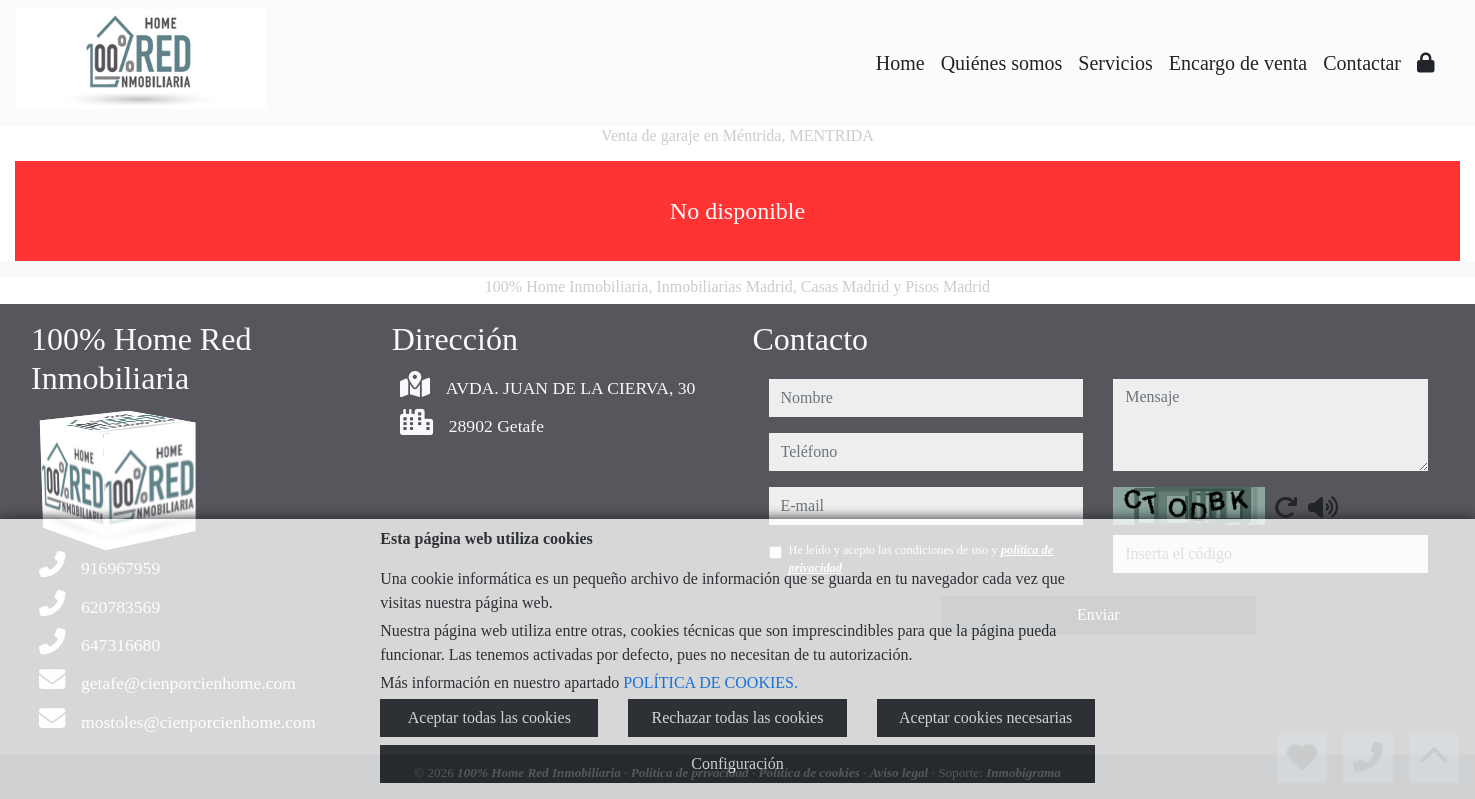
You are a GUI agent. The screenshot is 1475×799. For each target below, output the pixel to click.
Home (900, 63)
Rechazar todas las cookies (738, 717)
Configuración (737, 763)
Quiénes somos (1002, 63)
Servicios (1115, 63)
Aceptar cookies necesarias (985, 717)
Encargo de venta (1238, 63)
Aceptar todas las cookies (489, 717)
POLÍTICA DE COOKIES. (710, 682)
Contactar (1362, 63)
